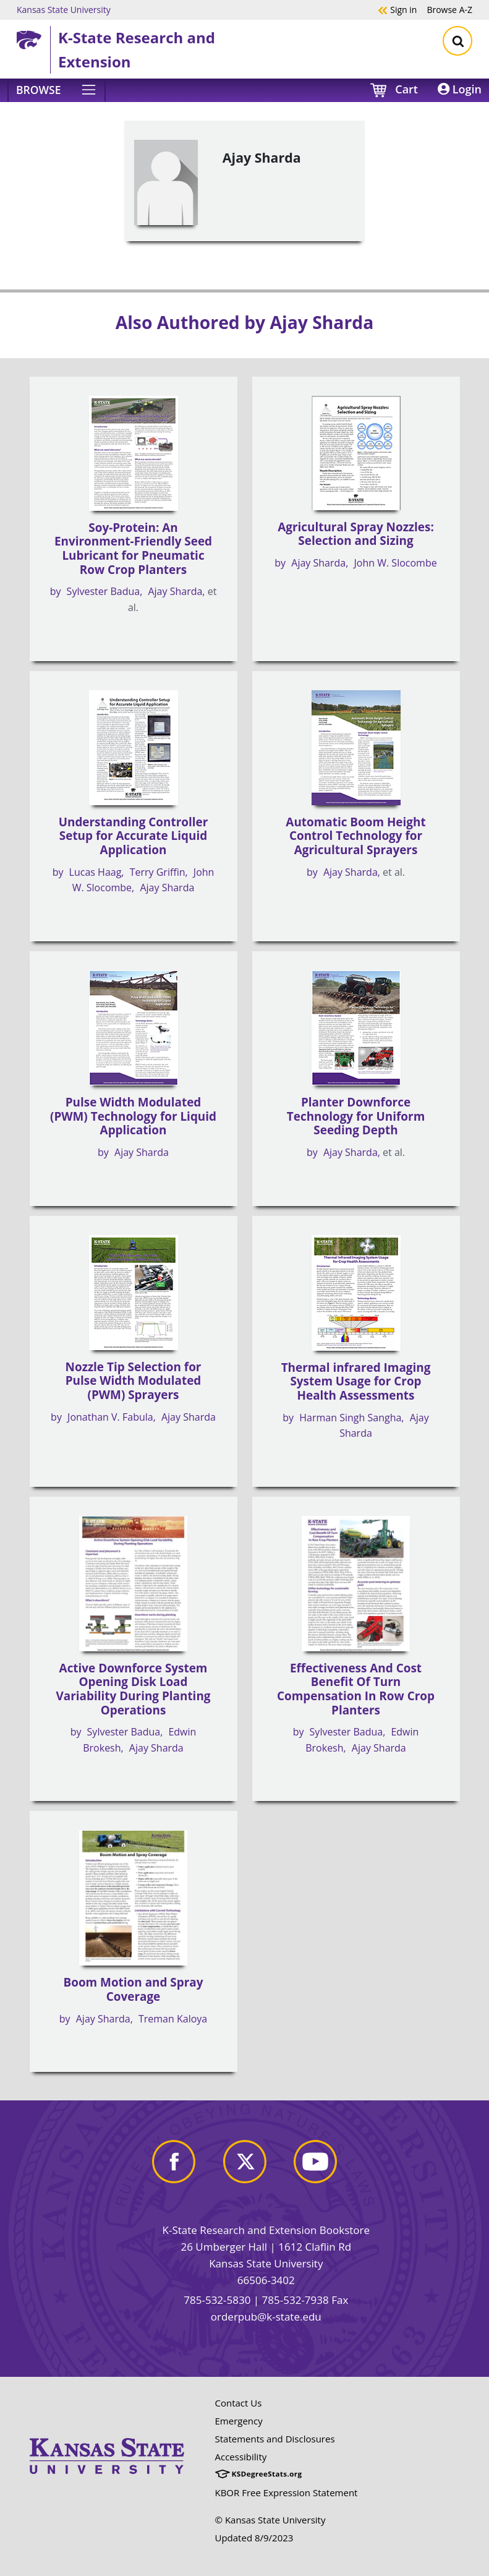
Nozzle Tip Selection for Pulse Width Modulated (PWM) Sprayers (134, 1381)
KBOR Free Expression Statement (286, 2492)
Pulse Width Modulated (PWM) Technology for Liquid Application (133, 1116)
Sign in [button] (397, 9)
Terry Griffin (157, 872)
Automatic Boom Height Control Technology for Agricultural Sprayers (355, 836)
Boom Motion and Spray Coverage (133, 1989)
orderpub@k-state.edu (266, 2316)
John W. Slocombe (395, 563)
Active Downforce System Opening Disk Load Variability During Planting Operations (133, 1689)
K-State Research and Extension (136, 49)
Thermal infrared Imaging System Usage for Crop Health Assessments (356, 1381)
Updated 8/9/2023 (254, 2537)
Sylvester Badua (103, 591)
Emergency (239, 2421)
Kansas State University (64, 9)
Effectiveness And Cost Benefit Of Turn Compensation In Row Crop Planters (356, 1689)
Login (460, 89)
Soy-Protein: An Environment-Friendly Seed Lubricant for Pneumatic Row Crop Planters (133, 549)
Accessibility (241, 2456)
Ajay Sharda (175, 591)
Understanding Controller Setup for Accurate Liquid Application (133, 836)
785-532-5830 (217, 2300)
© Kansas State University (270, 2520)
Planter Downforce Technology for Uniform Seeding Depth (356, 1116)
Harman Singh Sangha (350, 1417)
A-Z (449, 9)
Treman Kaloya (172, 2019)
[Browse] (56, 90)
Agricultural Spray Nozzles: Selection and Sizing (356, 534)
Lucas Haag (95, 872)
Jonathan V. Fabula (110, 1417)
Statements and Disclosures (275, 2439)
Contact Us (238, 2403)
